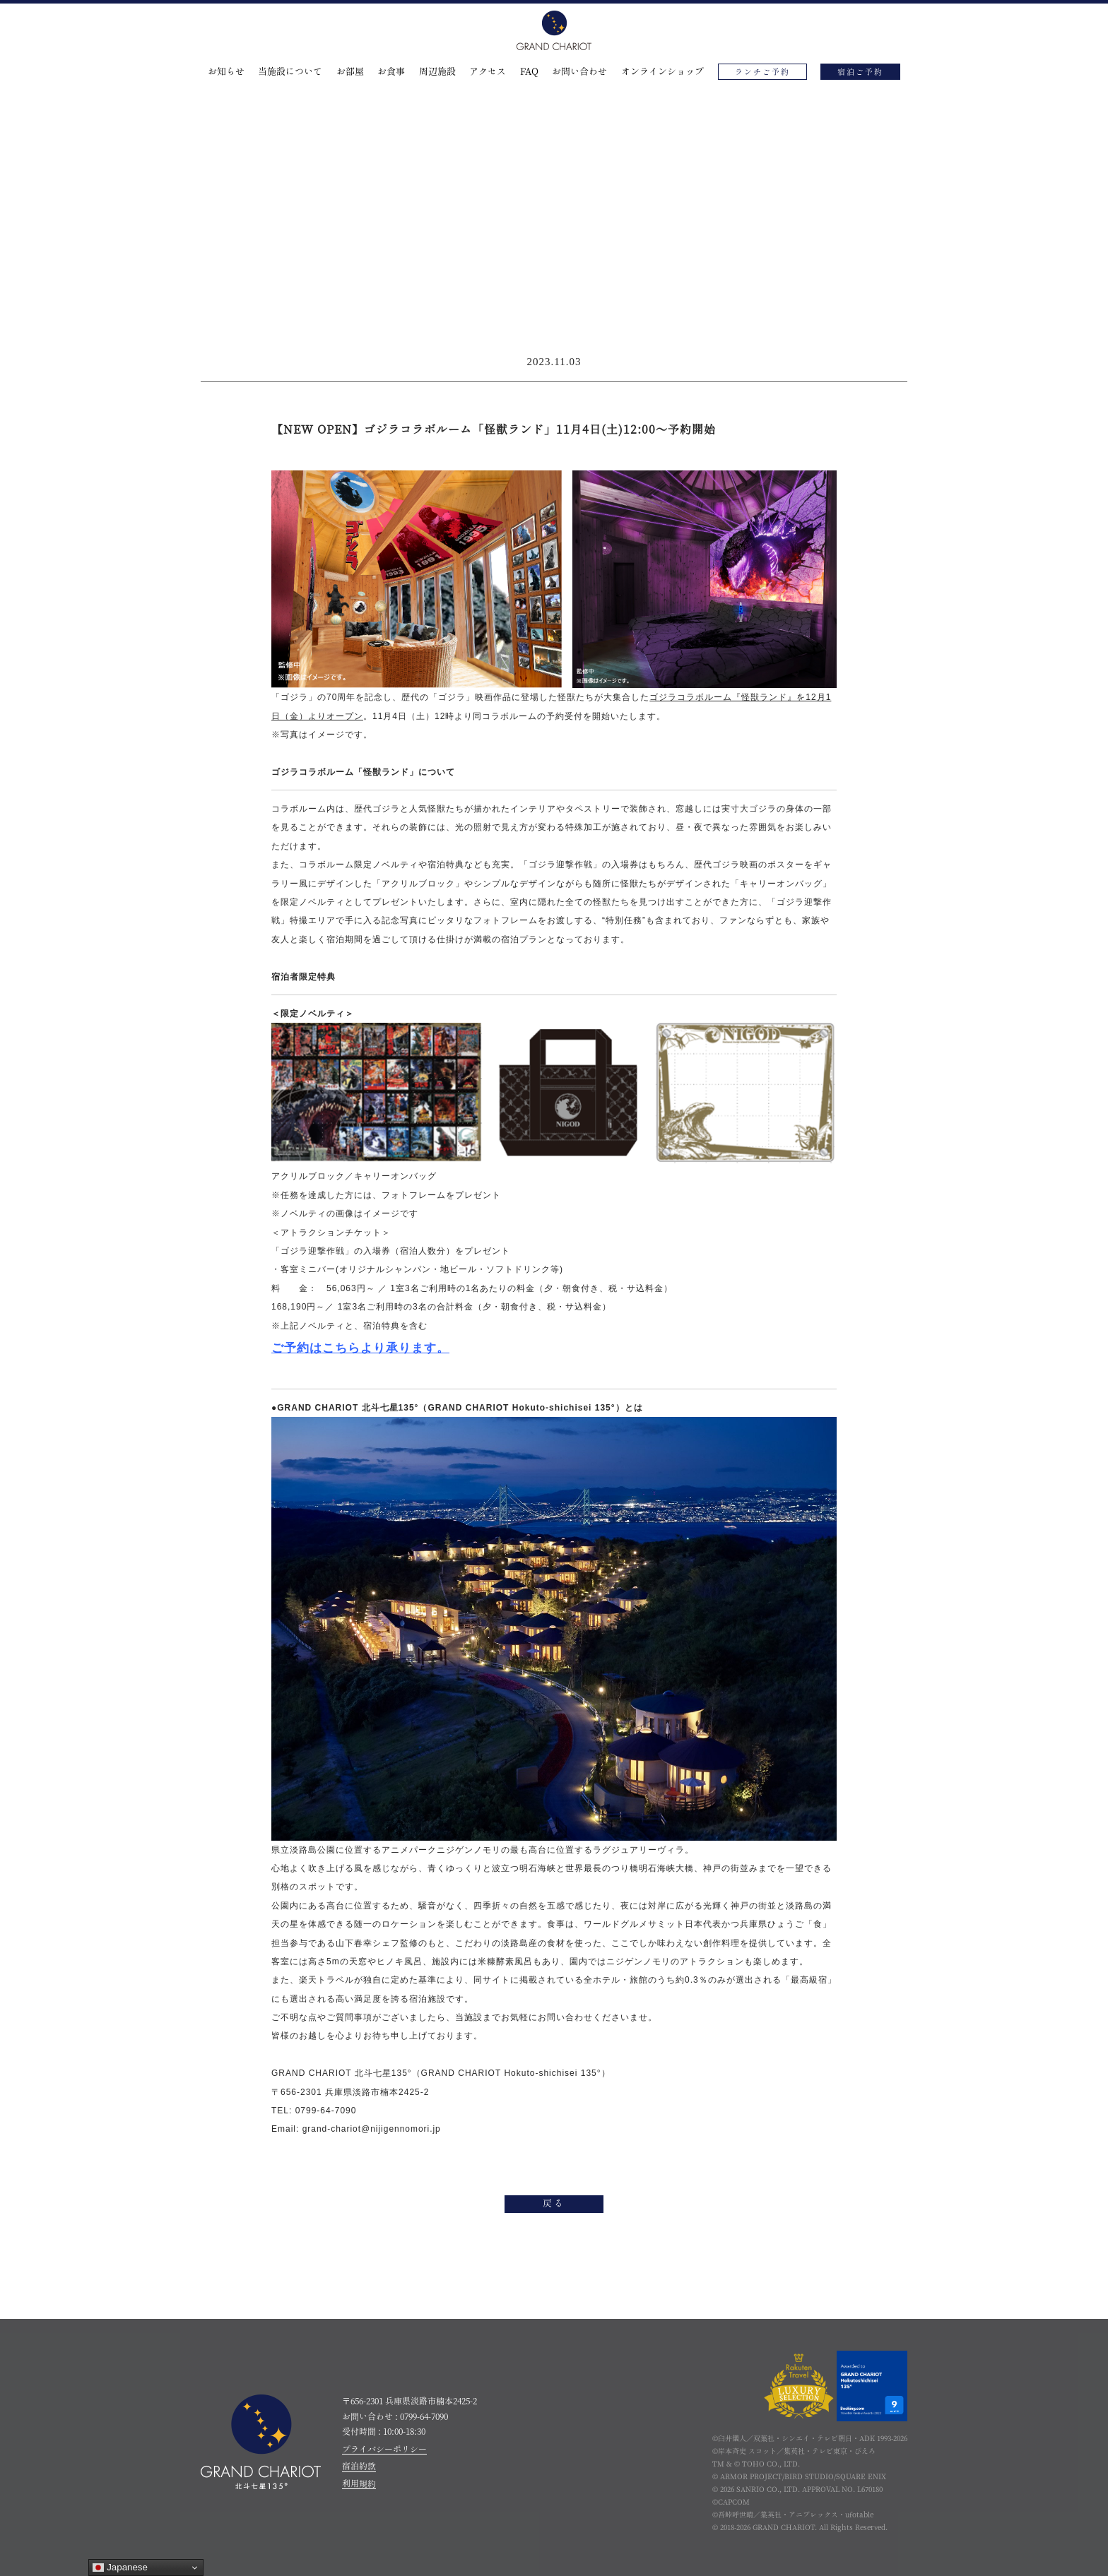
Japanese (120, 2567)
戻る (554, 2204)
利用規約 (359, 2483)
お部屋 (350, 71)
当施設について (290, 71)
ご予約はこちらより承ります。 (360, 1348)
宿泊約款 (359, 2466)
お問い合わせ (579, 71)
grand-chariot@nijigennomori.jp (372, 2129)
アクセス (487, 71)
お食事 (391, 71)
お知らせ (226, 71)
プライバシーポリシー (384, 2449)
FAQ (529, 71)
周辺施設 (437, 71)
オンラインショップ (662, 71)
